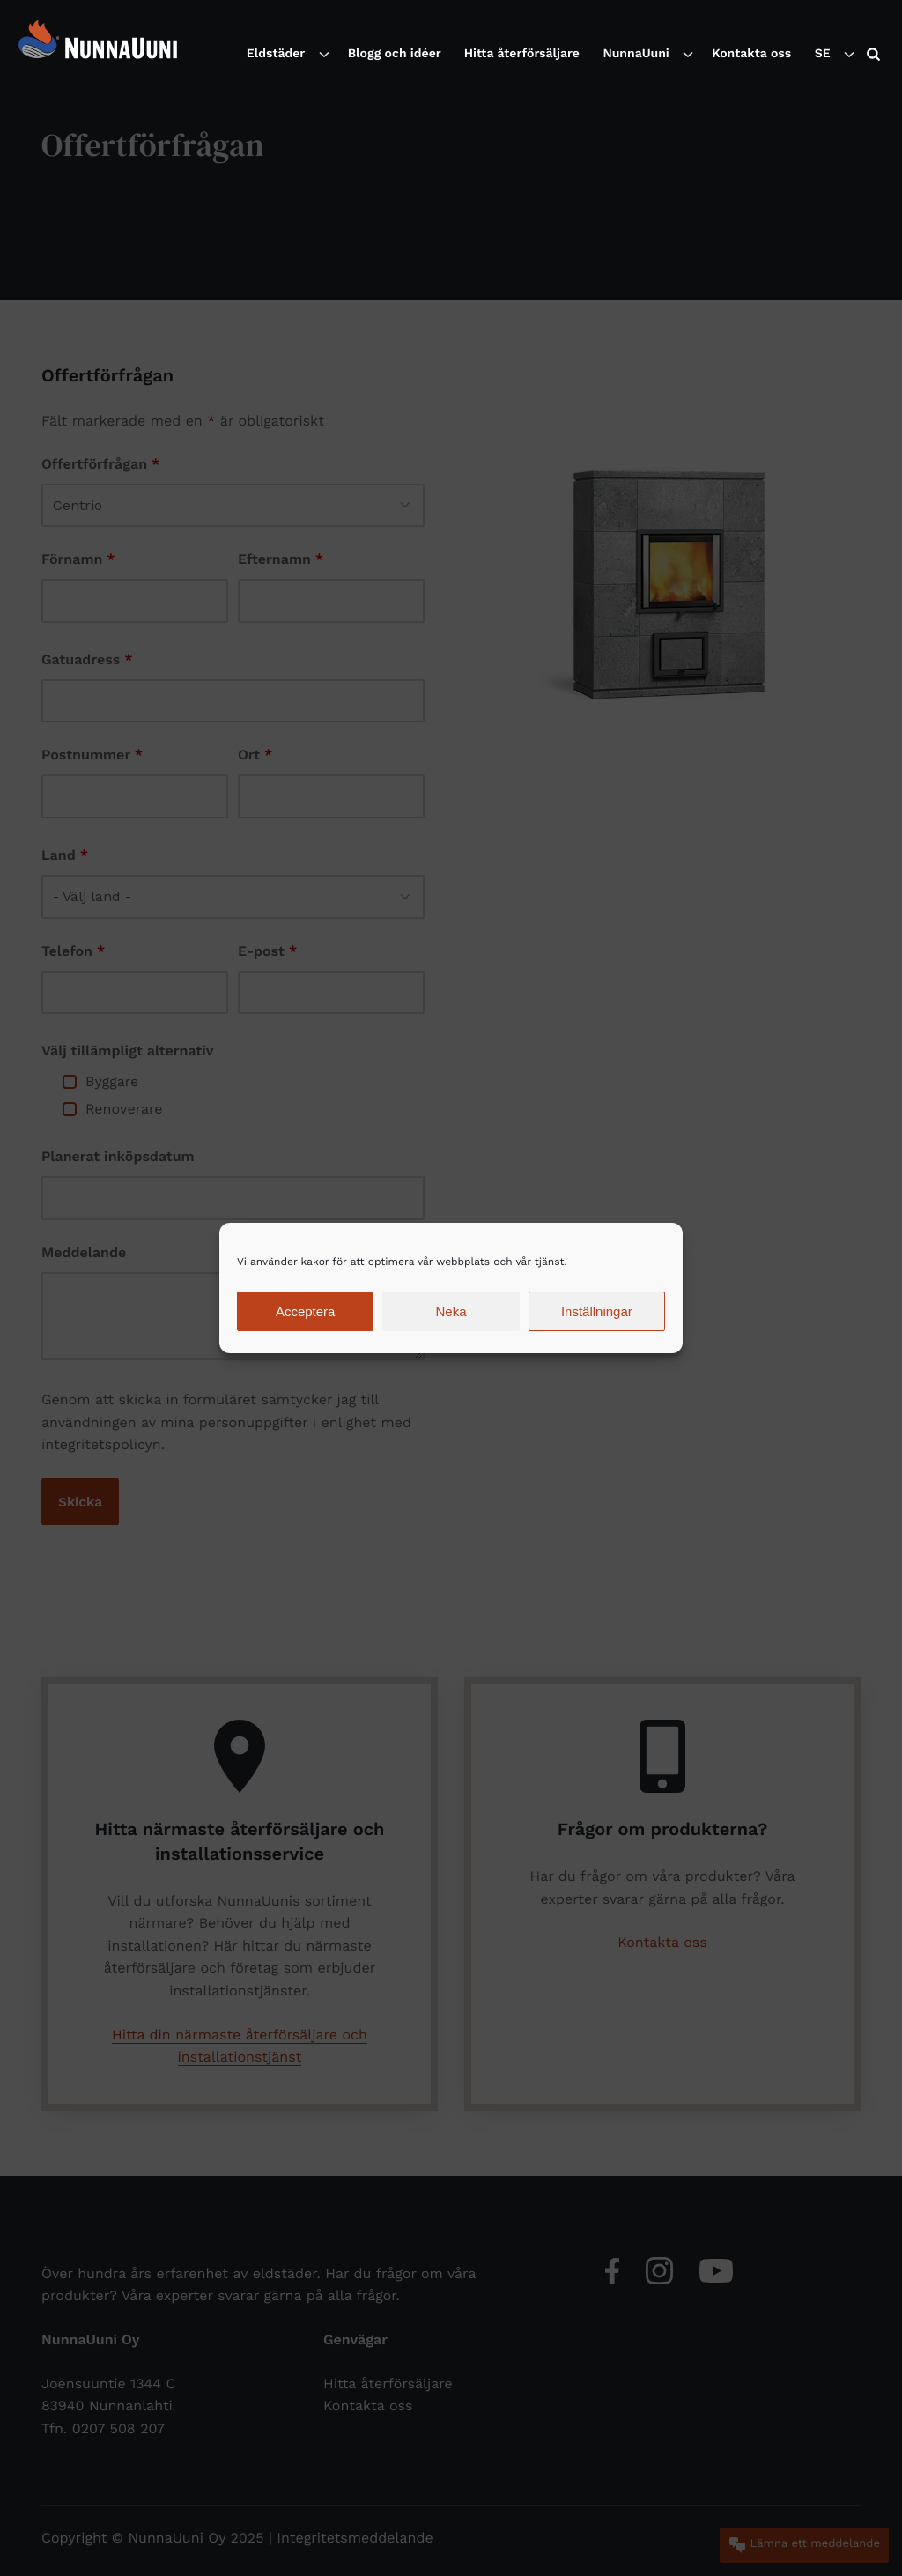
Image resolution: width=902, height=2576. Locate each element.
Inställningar (596, 1311)
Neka (450, 1311)
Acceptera (306, 1311)
